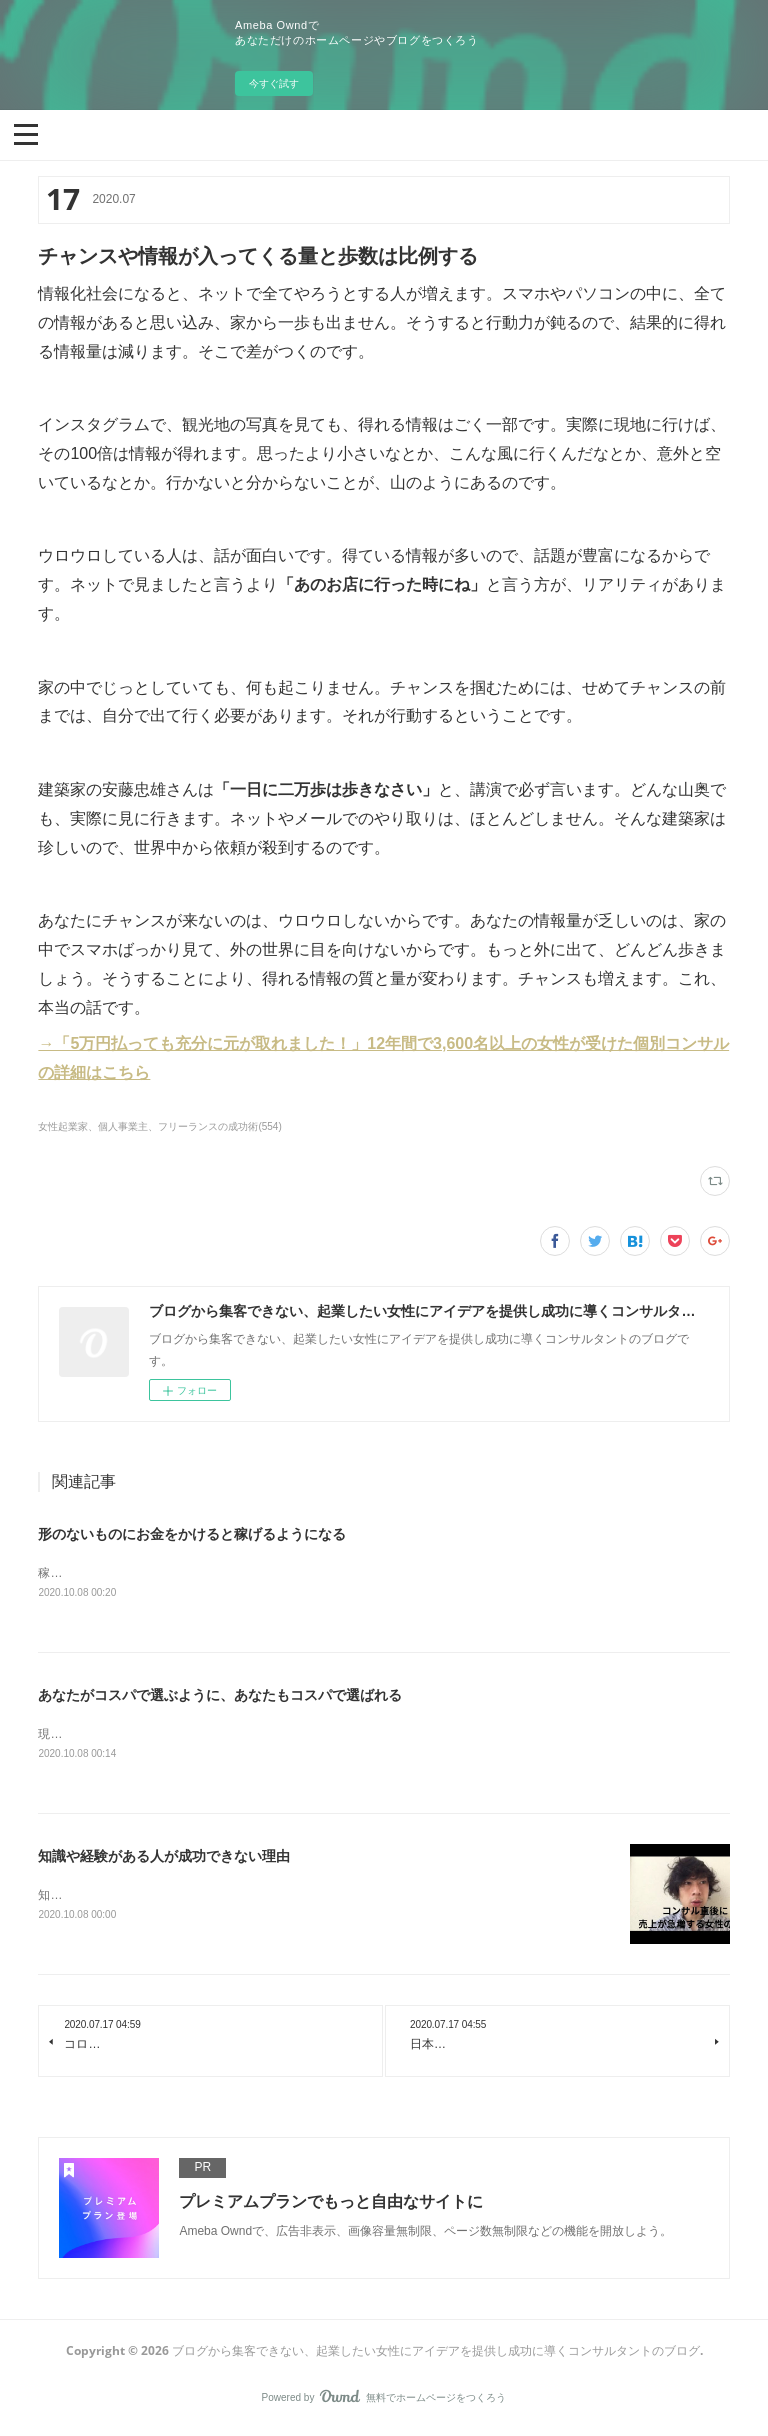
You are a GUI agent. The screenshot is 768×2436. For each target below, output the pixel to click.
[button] (26, 133)
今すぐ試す (274, 83)
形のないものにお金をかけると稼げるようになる (192, 1534)
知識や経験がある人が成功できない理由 (164, 1859)
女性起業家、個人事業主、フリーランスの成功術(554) (159, 1126)
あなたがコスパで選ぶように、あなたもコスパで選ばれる (220, 1697)
